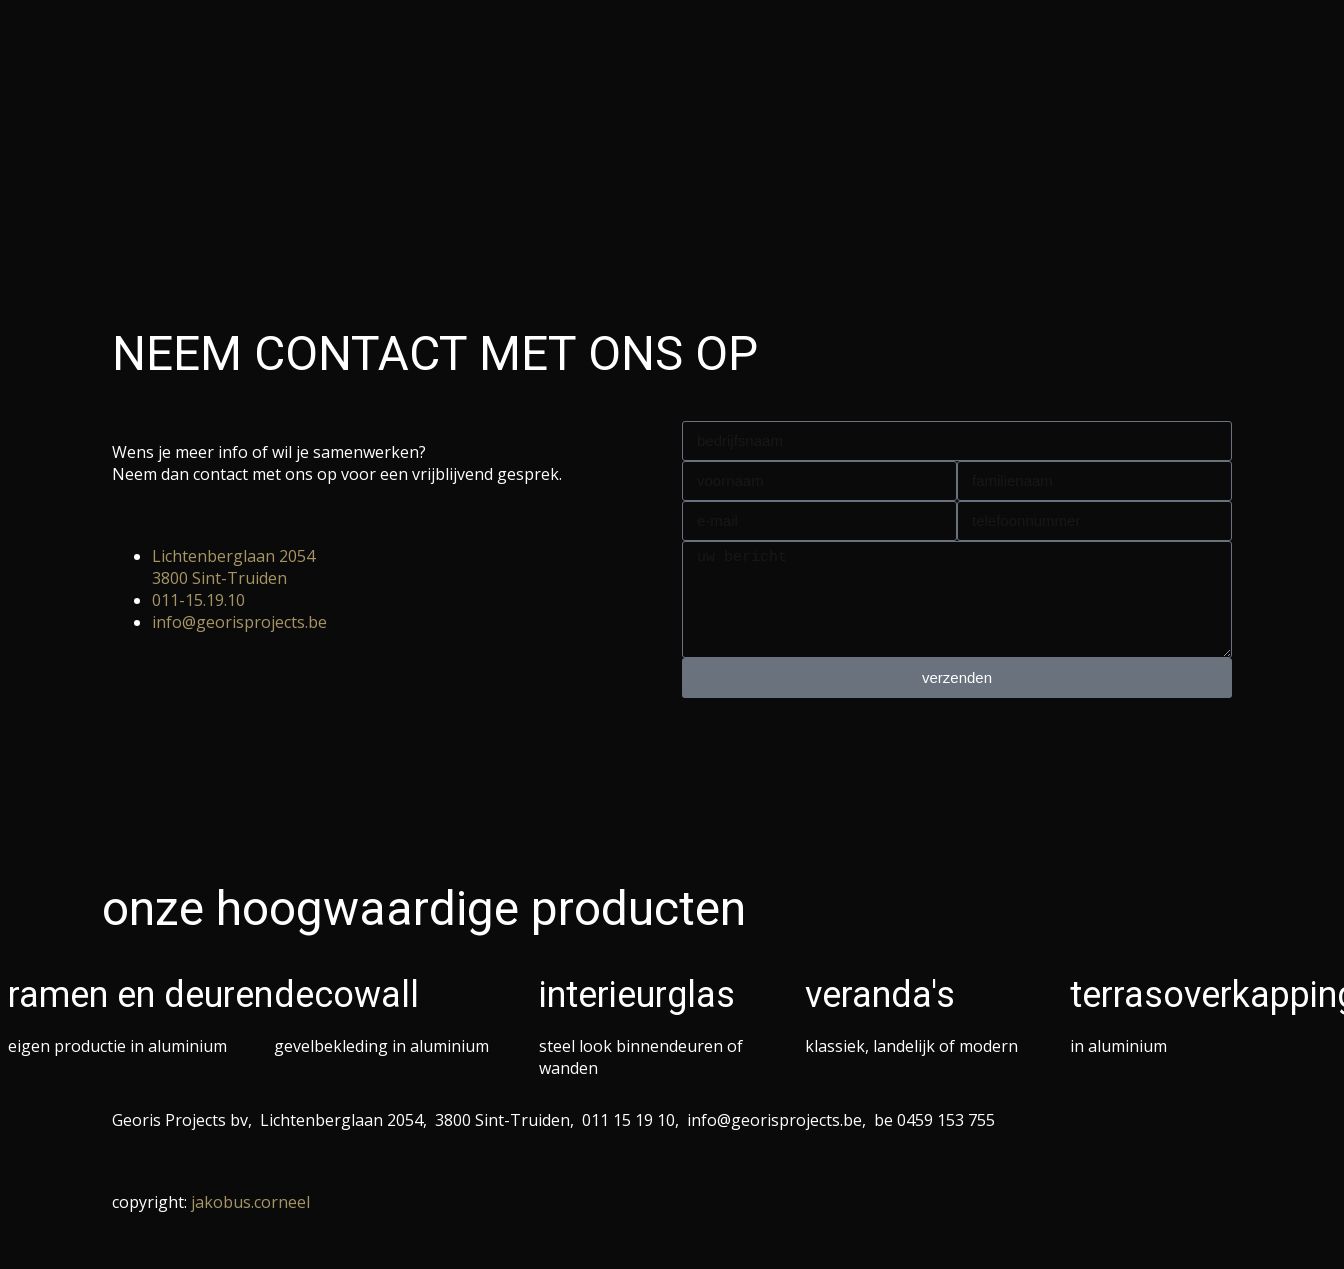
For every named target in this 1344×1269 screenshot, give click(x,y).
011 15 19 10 (628, 1120)
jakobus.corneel (250, 1202)
